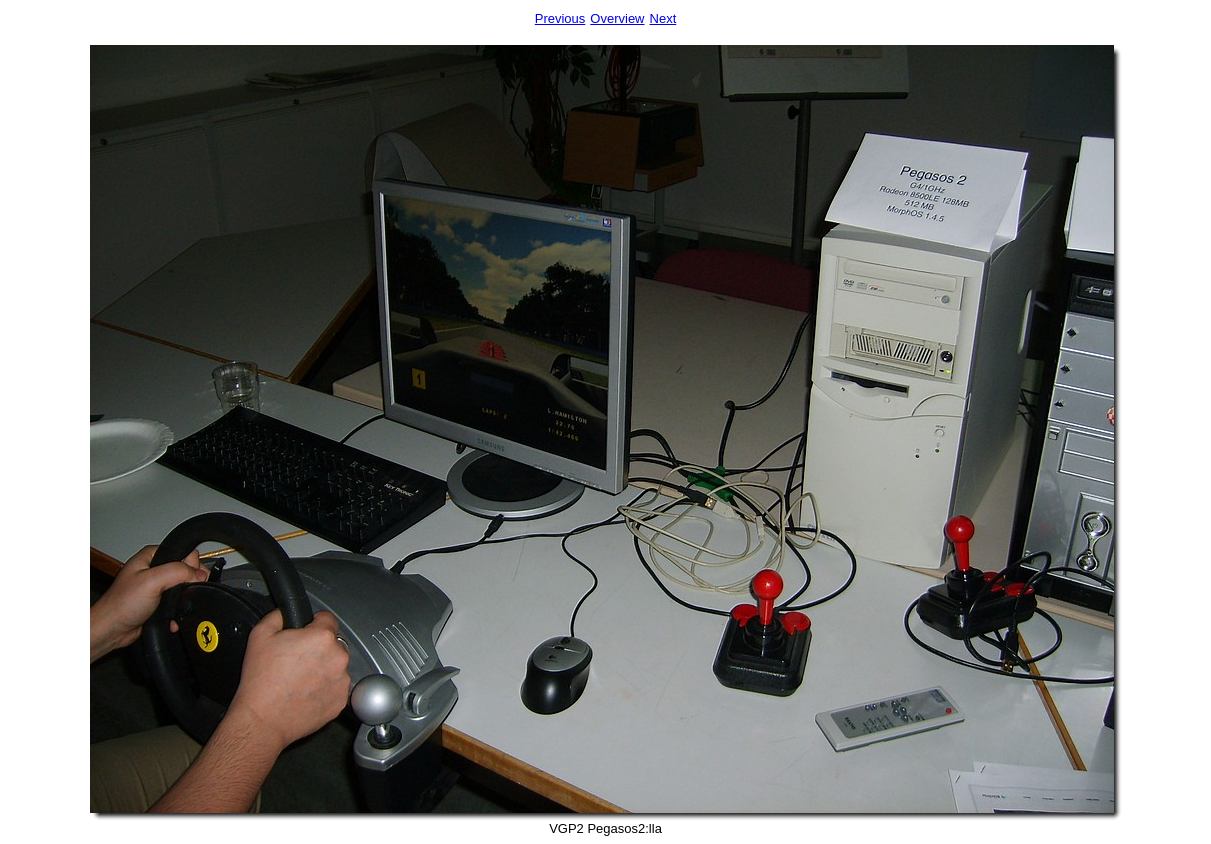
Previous (560, 18)
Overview (617, 18)
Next (663, 18)
